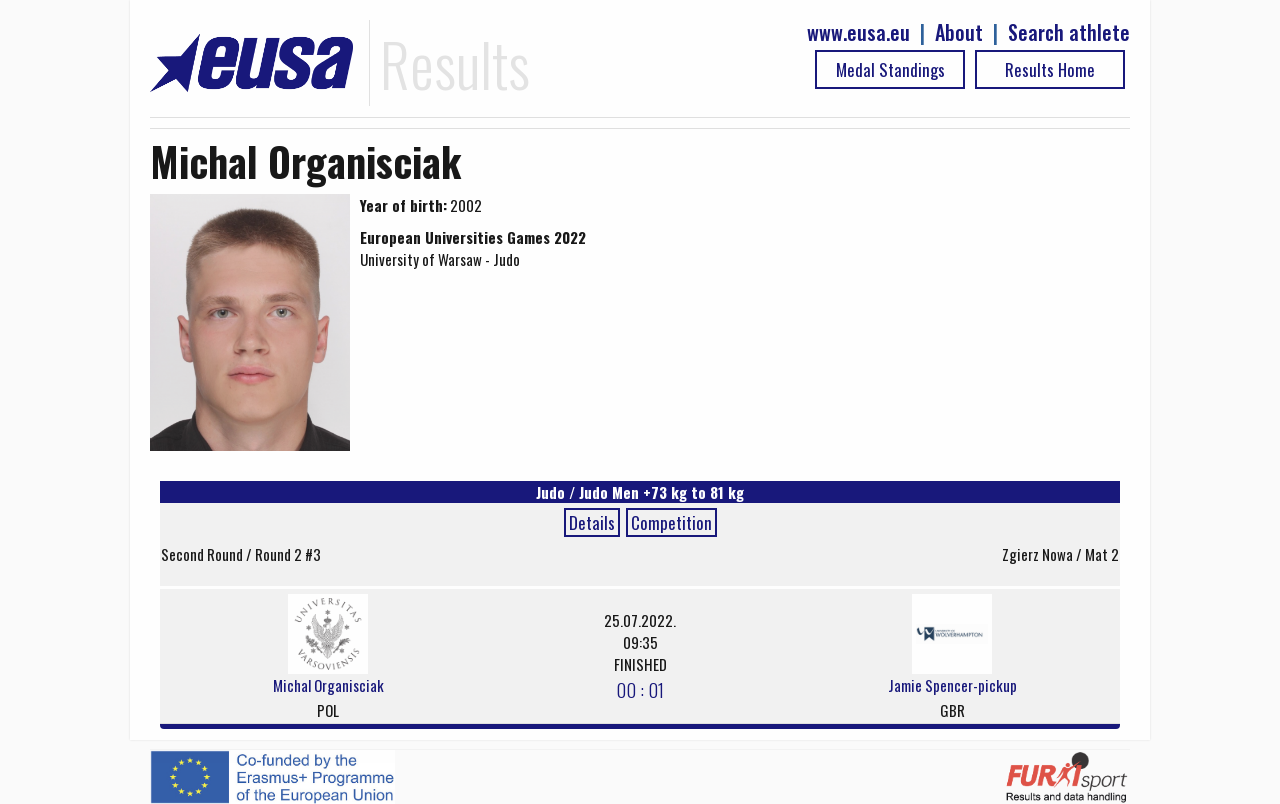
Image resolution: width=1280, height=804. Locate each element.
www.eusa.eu (858, 32)
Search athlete (1069, 32)
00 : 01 (640, 689)
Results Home (1050, 69)
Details (592, 522)
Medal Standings (890, 69)
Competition (671, 522)
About (959, 32)
